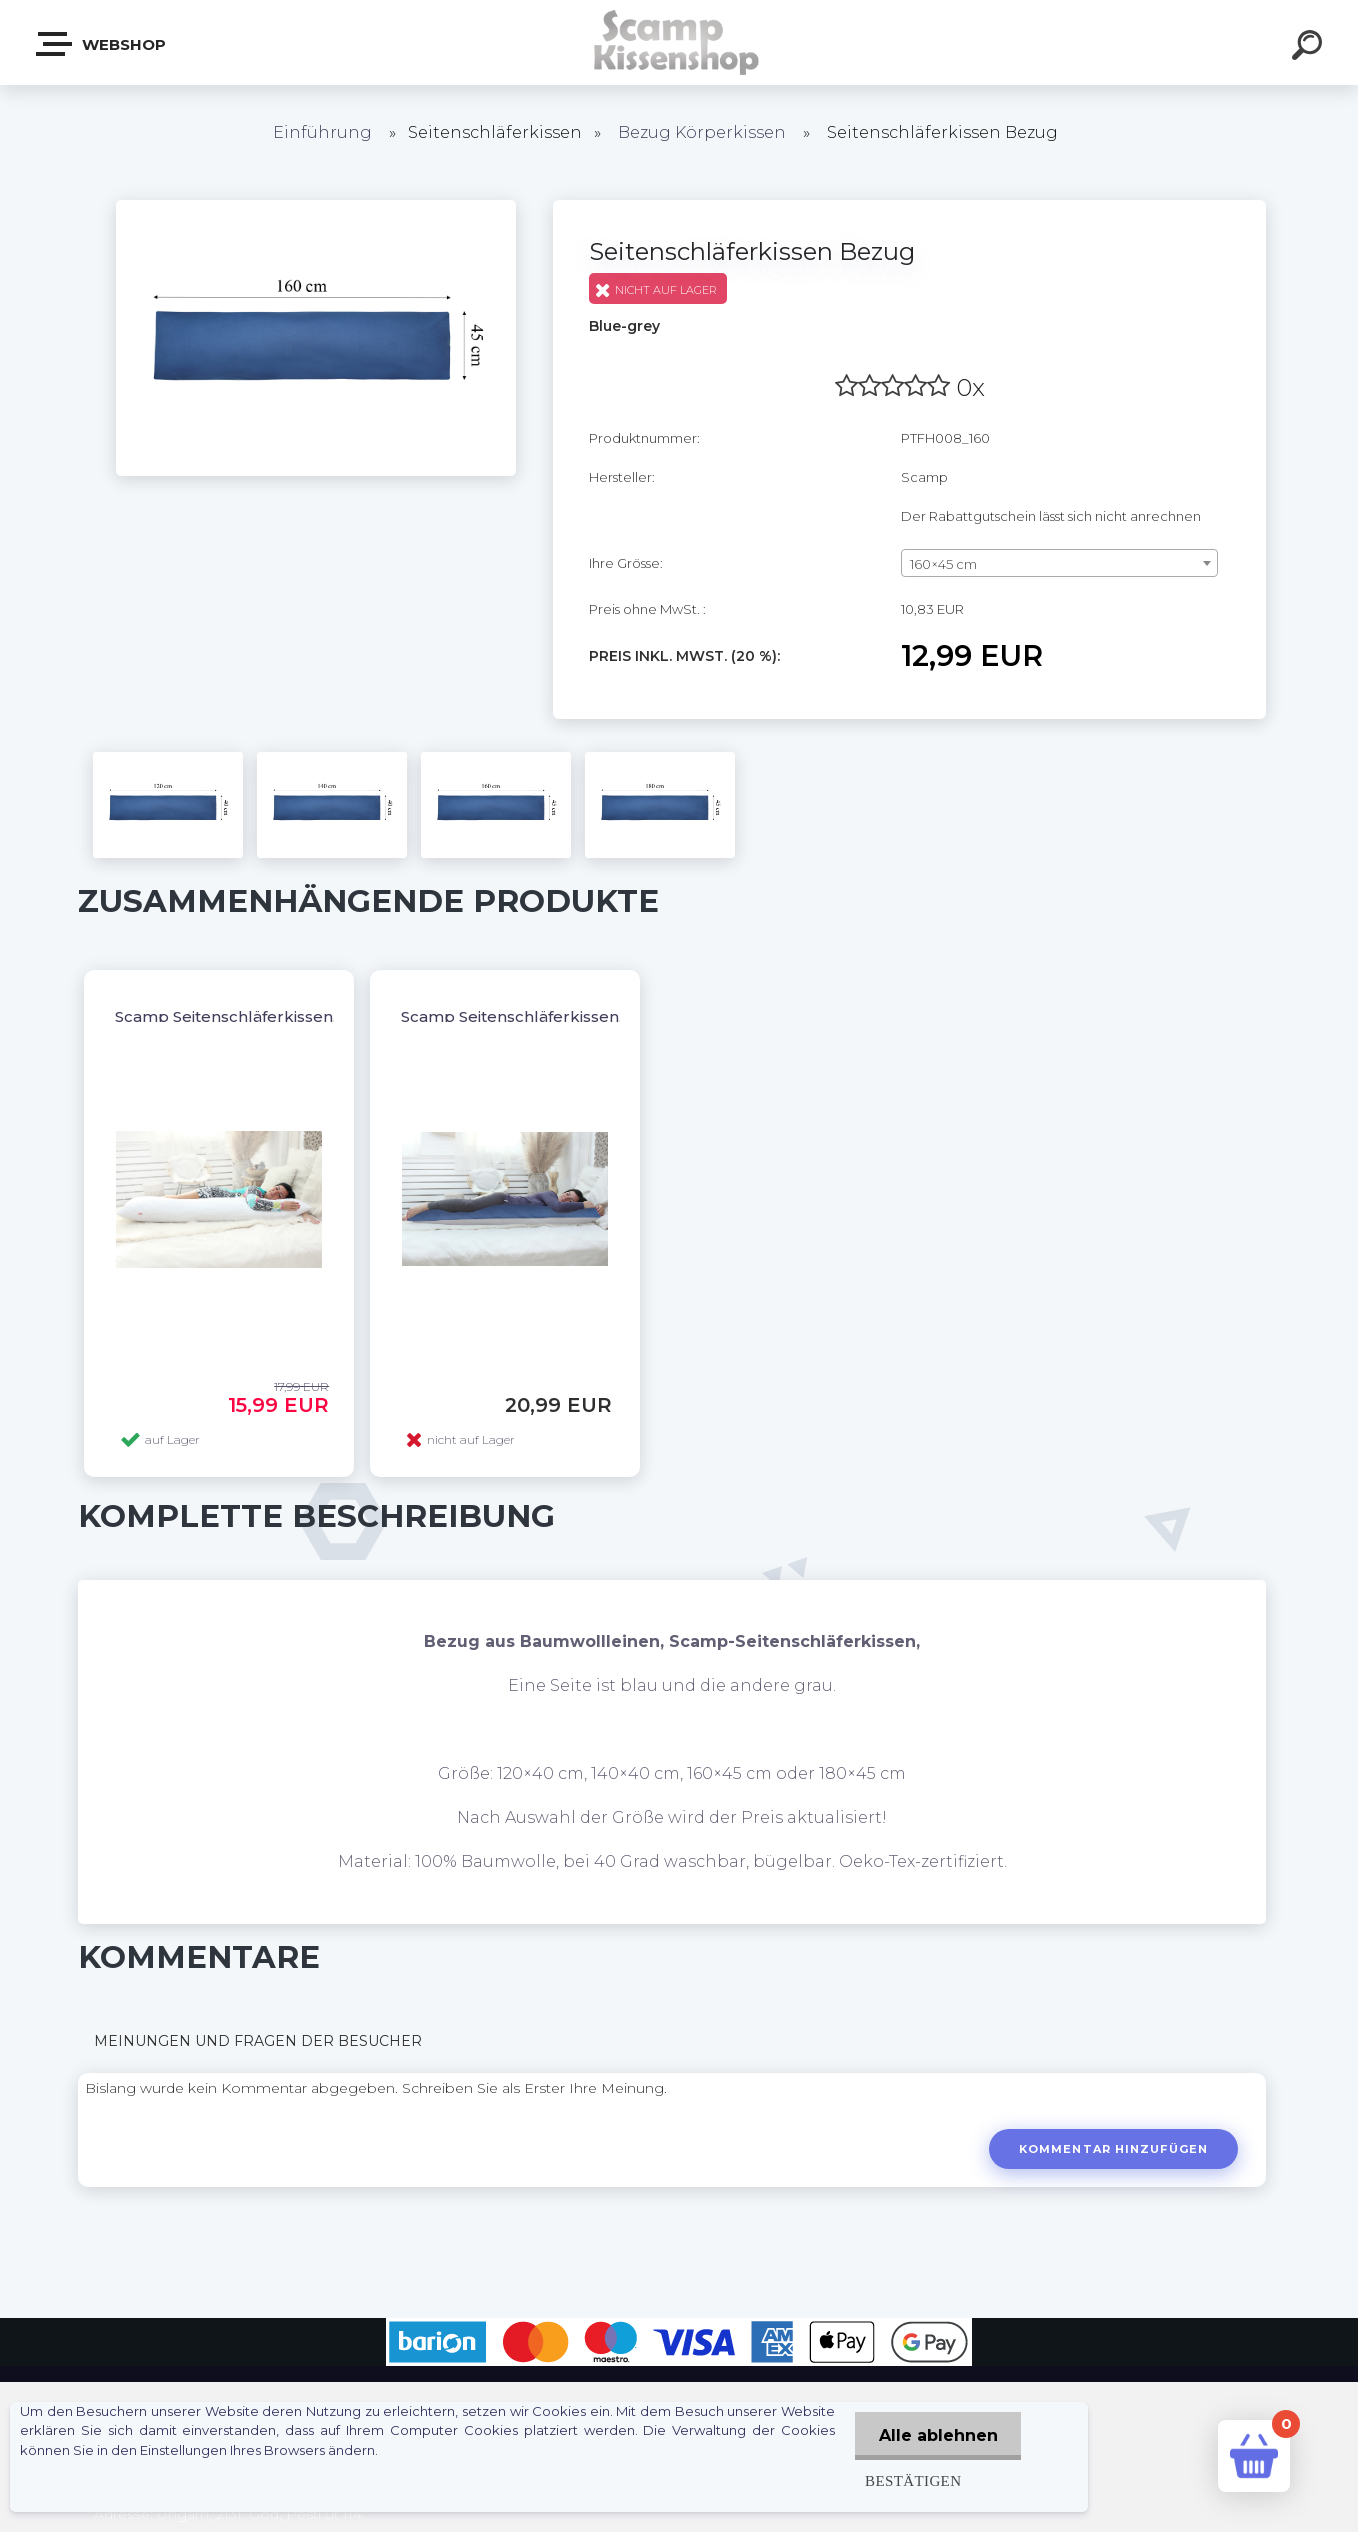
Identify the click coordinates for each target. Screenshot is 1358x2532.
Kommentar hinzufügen (1112, 2149)
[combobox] (1059, 563)
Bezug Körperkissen (702, 132)
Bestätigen (910, 2480)
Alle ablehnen (936, 2435)
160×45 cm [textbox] (943, 564)
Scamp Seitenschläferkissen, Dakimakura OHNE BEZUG (332, 1016)
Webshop (102, 44)
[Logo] (679, 42)
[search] (1310, 48)
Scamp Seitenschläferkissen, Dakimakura (561, 1016)
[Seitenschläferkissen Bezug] (316, 207)
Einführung (322, 132)
